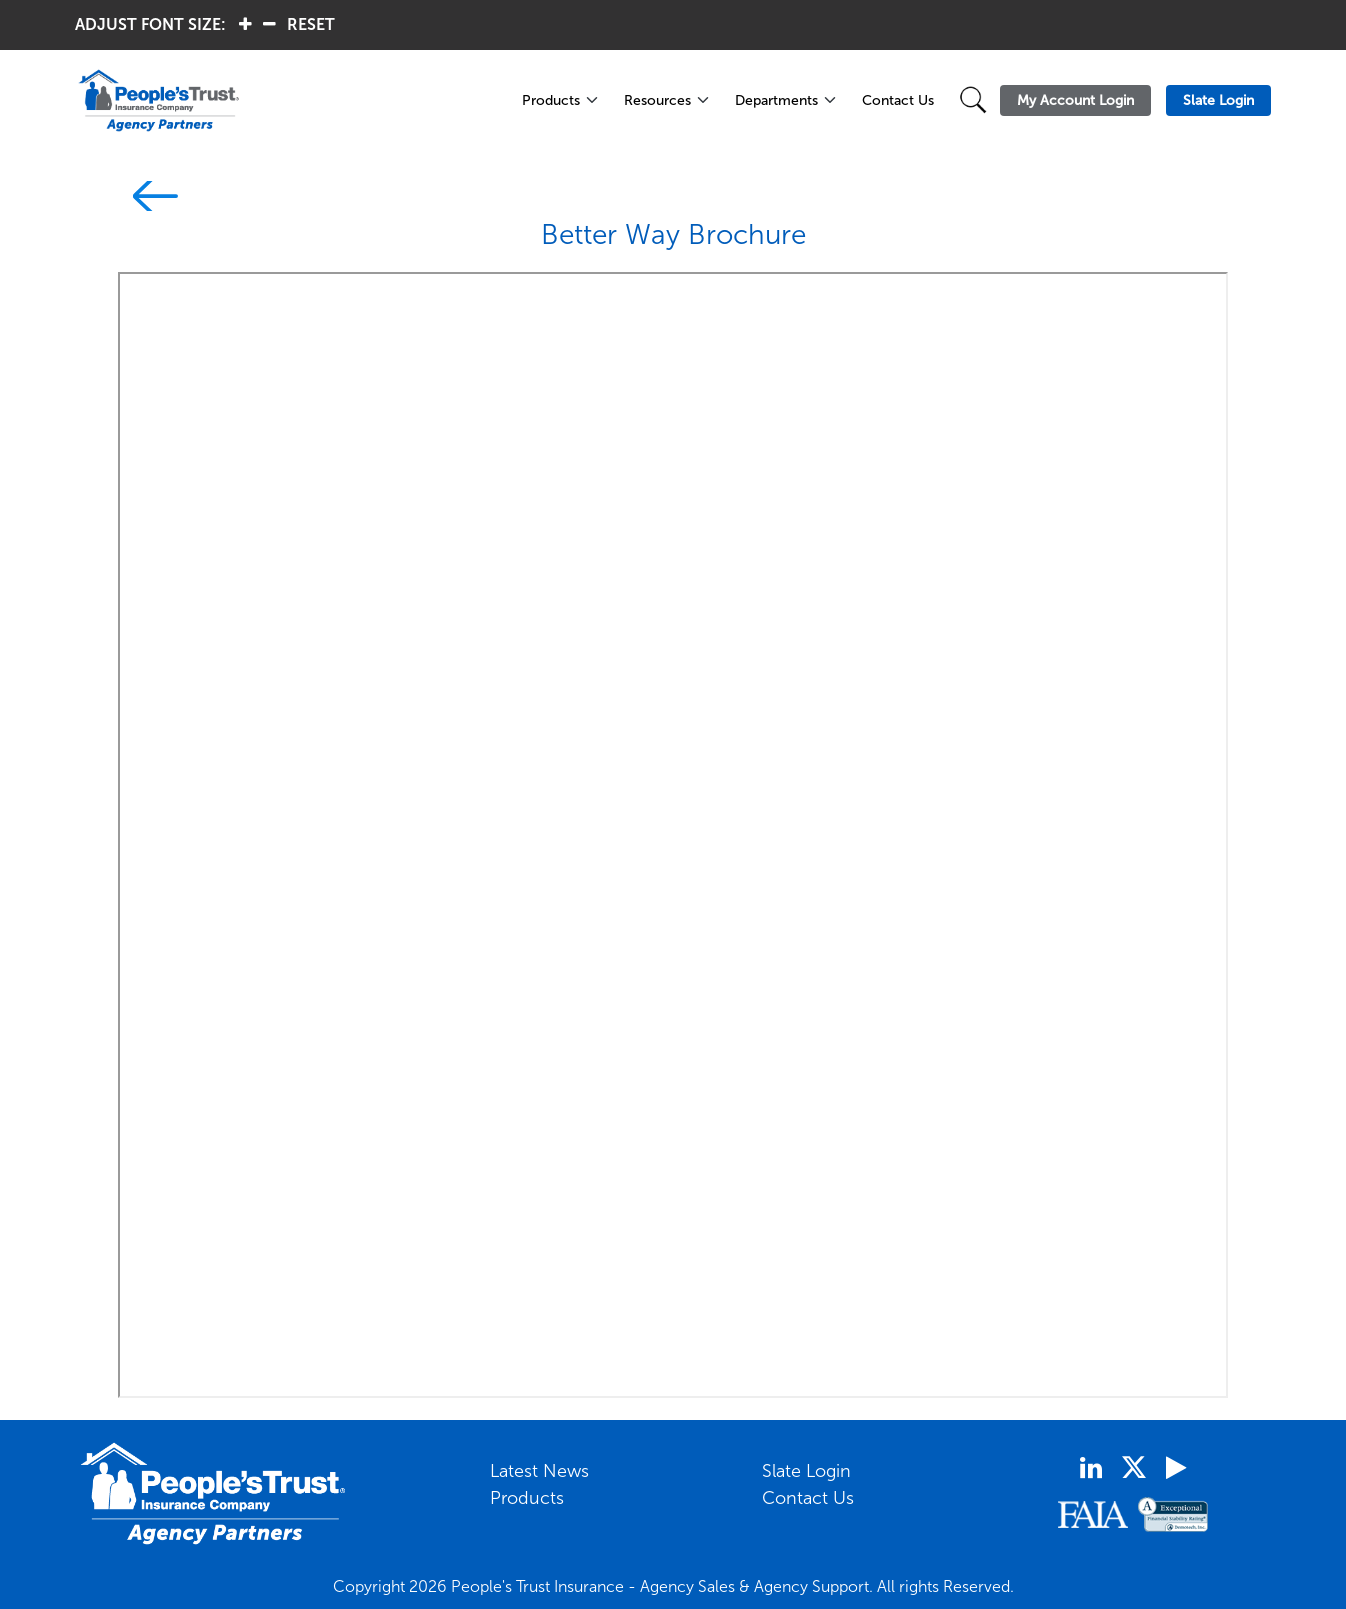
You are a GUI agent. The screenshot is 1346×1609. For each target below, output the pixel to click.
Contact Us (898, 100)
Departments (776, 100)
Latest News (539, 1471)
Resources (657, 100)
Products (551, 100)
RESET (311, 24)
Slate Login (806, 1471)
